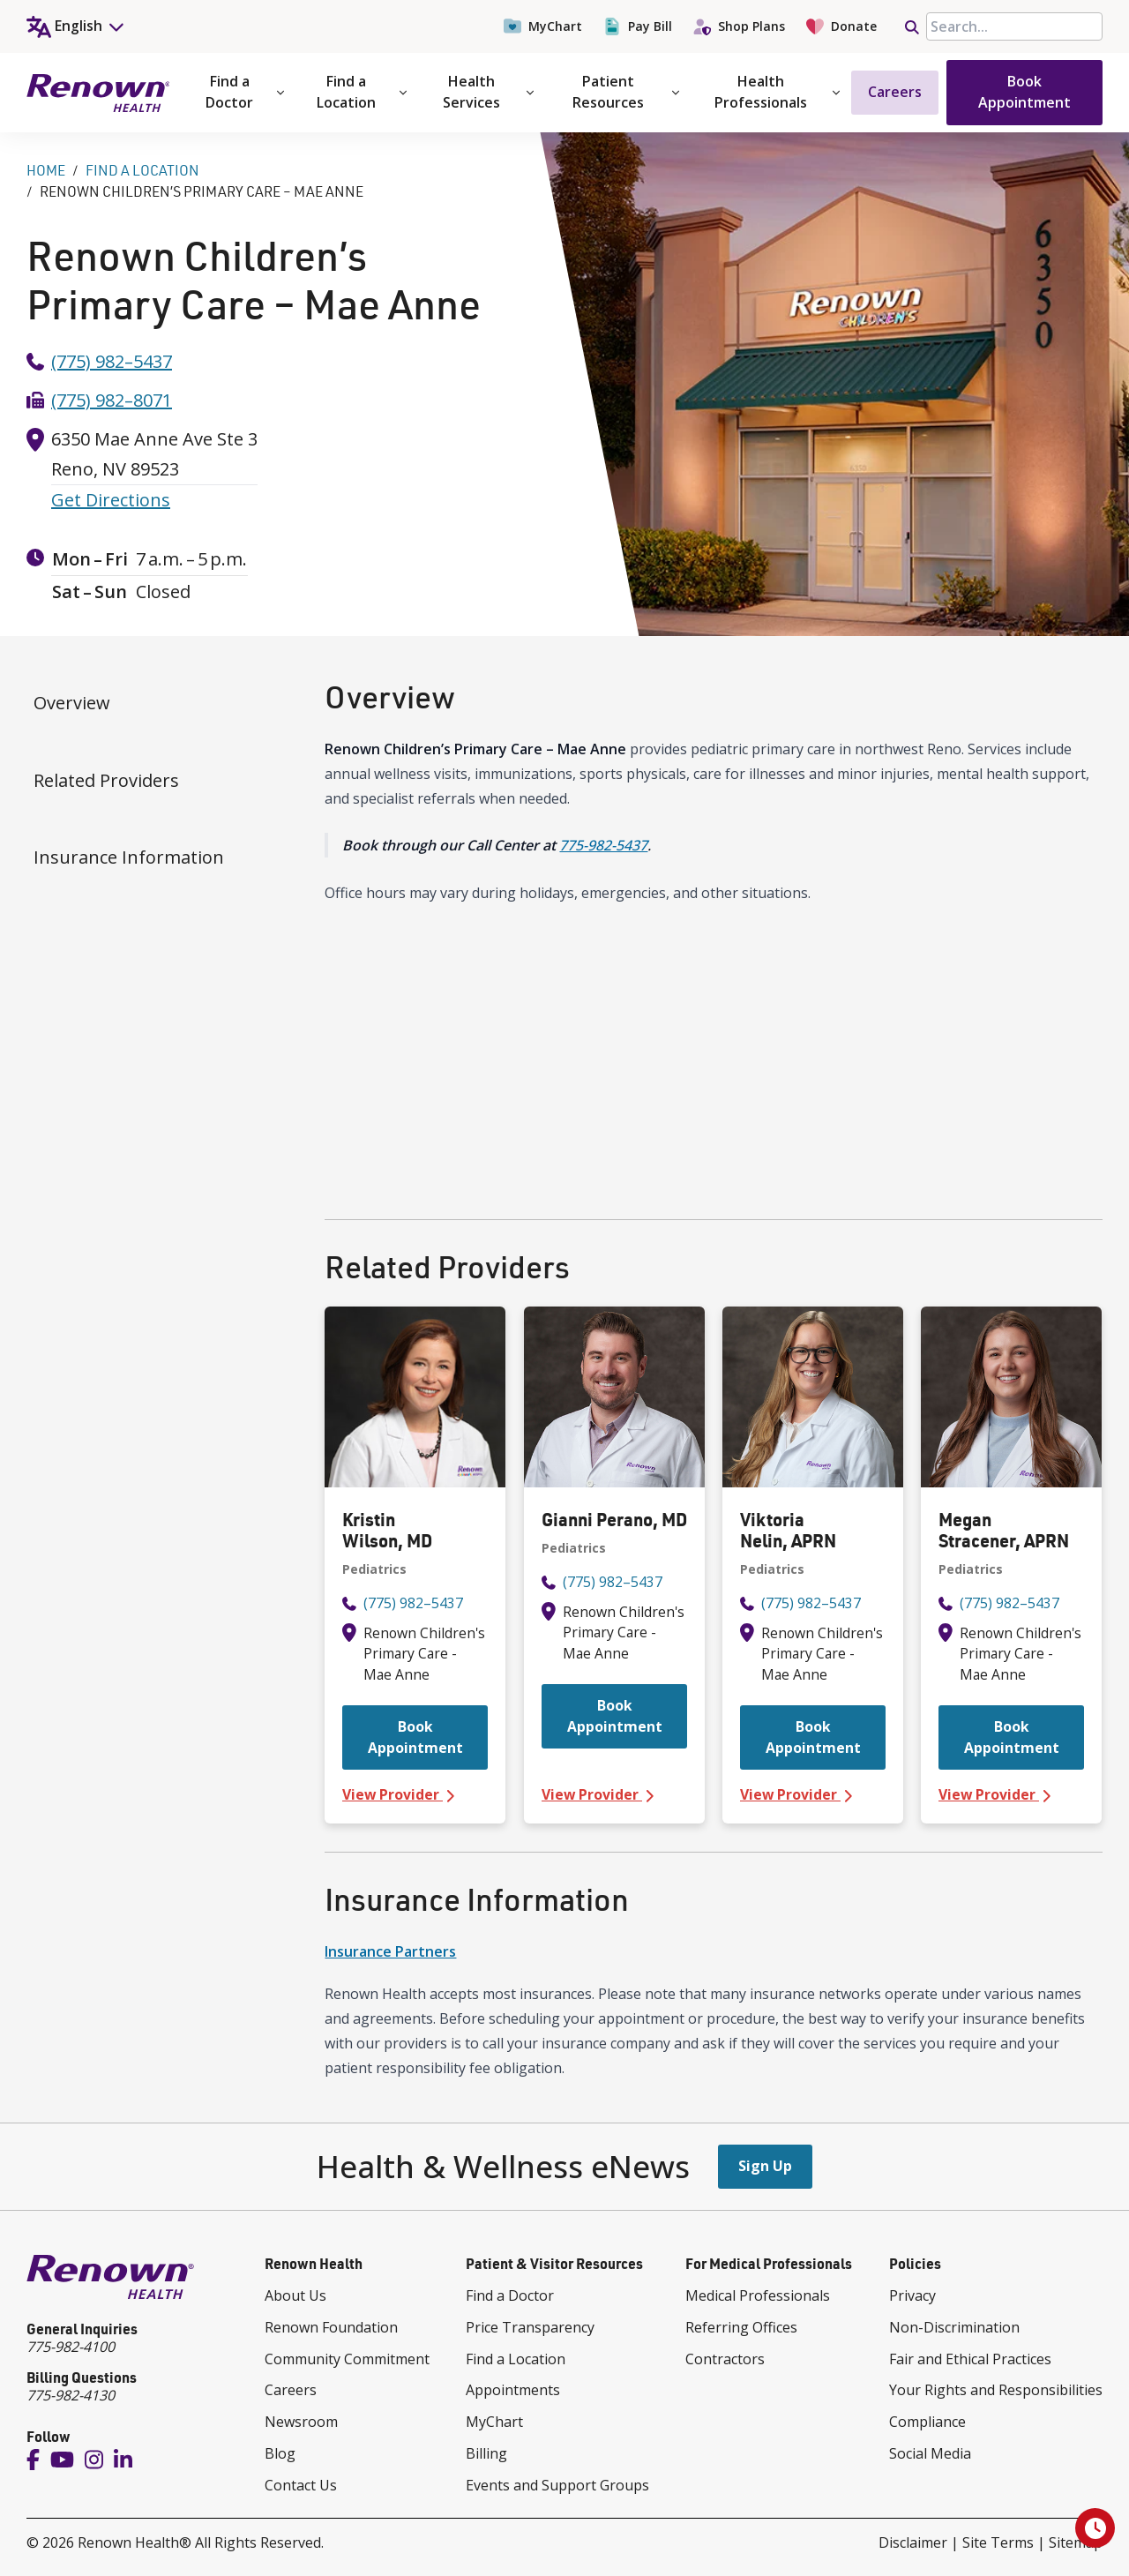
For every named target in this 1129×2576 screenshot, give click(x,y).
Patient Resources (626, 91)
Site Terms (998, 2542)
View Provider (415, 1795)
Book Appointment (1024, 91)
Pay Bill (637, 26)
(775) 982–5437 (111, 361)
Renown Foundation (331, 2327)
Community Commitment (347, 2359)
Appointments (513, 2390)
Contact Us (301, 2485)
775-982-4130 (70, 2395)
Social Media (930, 2453)
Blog (280, 2453)
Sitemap (1076, 2542)
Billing (486, 2453)
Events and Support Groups (557, 2485)
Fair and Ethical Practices (970, 2359)
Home (45, 170)
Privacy (912, 2295)
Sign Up (765, 2165)
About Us (295, 2295)
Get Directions (110, 500)
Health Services (488, 91)
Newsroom (301, 2421)
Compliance (927, 2421)
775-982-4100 (70, 2346)
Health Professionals (777, 91)
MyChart (543, 26)
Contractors (725, 2359)
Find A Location (142, 170)
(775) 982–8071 (111, 400)
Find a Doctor (245, 91)
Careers (895, 91)
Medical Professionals (757, 2295)
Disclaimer (913, 2542)
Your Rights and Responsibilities (996, 2390)
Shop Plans (739, 26)
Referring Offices (741, 2327)
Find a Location (362, 91)
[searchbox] (1014, 26)
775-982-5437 (603, 845)
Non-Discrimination (954, 2327)
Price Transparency (530, 2327)
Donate (841, 26)
